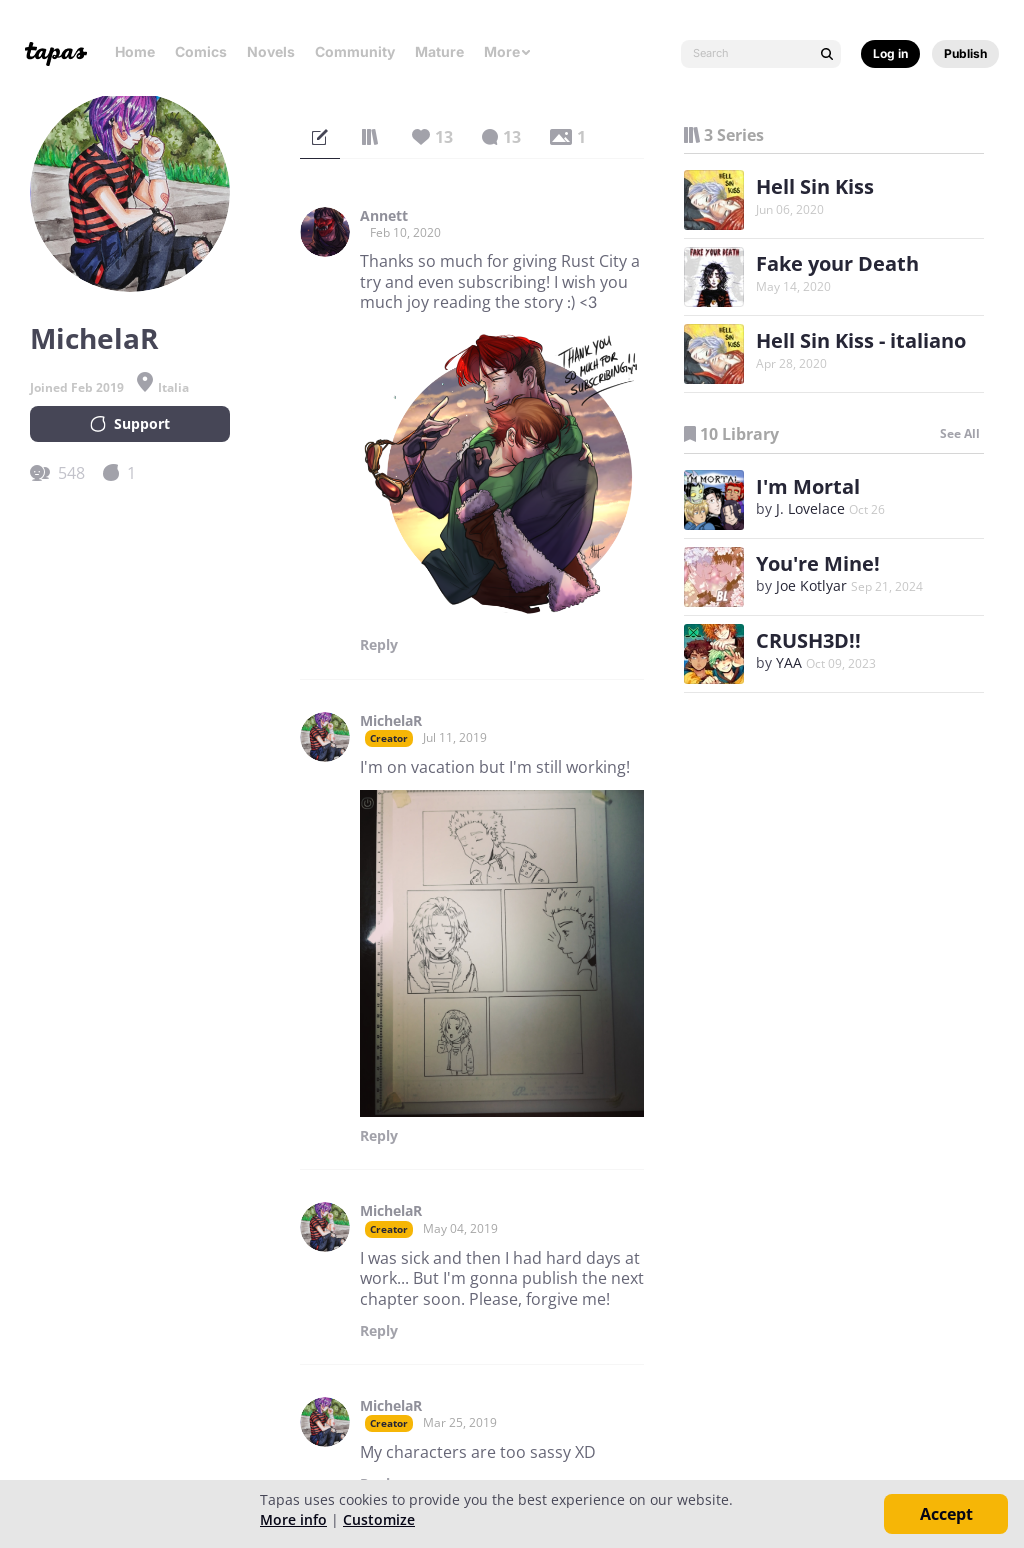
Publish (965, 53)
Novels (271, 51)
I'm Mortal (808, 486)
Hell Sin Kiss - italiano (861, 340)
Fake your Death (837, 263)
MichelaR (391, 721)
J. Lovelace (810, 508)
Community (355, 51)
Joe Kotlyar (811, 585)
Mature (439, 51)
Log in (890, 53)
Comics (201, 51)
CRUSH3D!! (808, 640)
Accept (946, 1514)
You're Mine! (818, 563)
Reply (379, 645)
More (508, 51)
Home (135, 51)
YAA (789, 662)
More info (293, 1519)
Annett (384, 216)
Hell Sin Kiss (815, 186)
